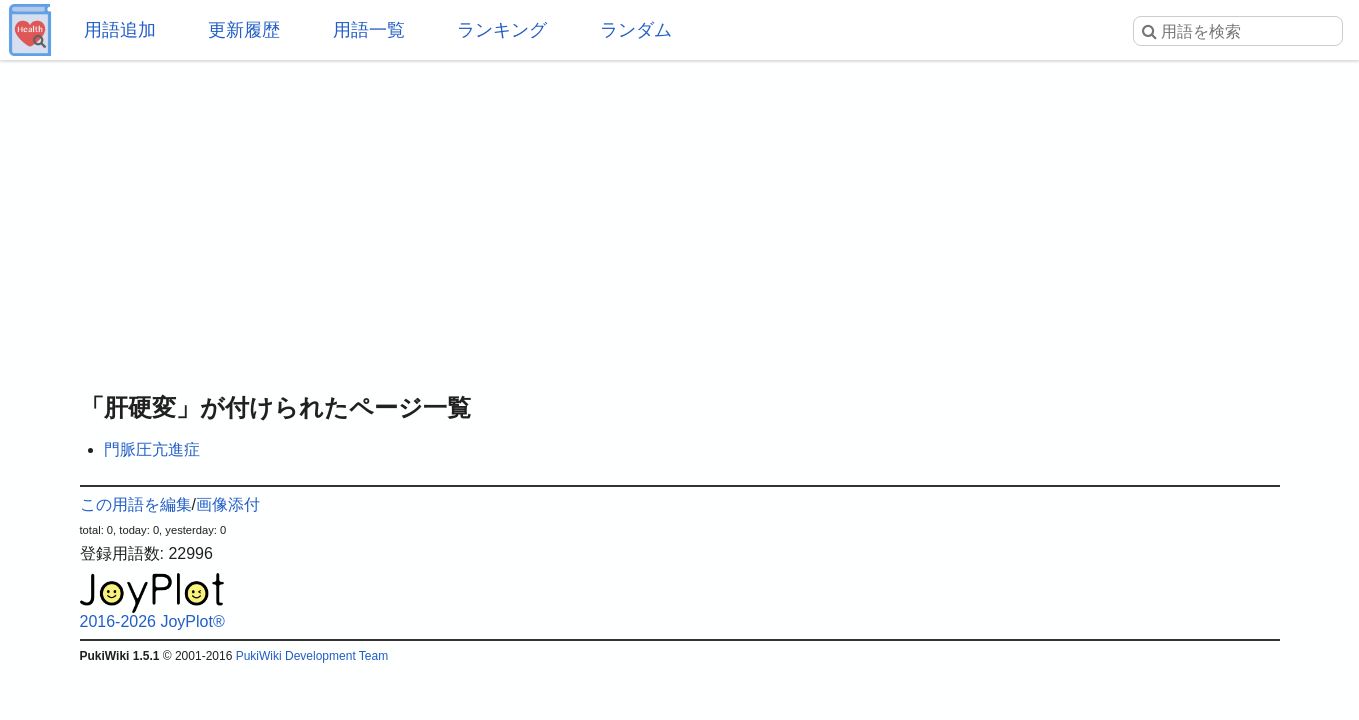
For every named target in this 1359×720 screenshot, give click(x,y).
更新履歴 (244, 30)
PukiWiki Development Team (312, 656)
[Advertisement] (680, 220)
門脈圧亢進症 (152, 449)
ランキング (502, 30)
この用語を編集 (136, 504)
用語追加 (120, 30)
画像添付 (228, 504)
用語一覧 (369, 30)
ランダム (636, 30)
